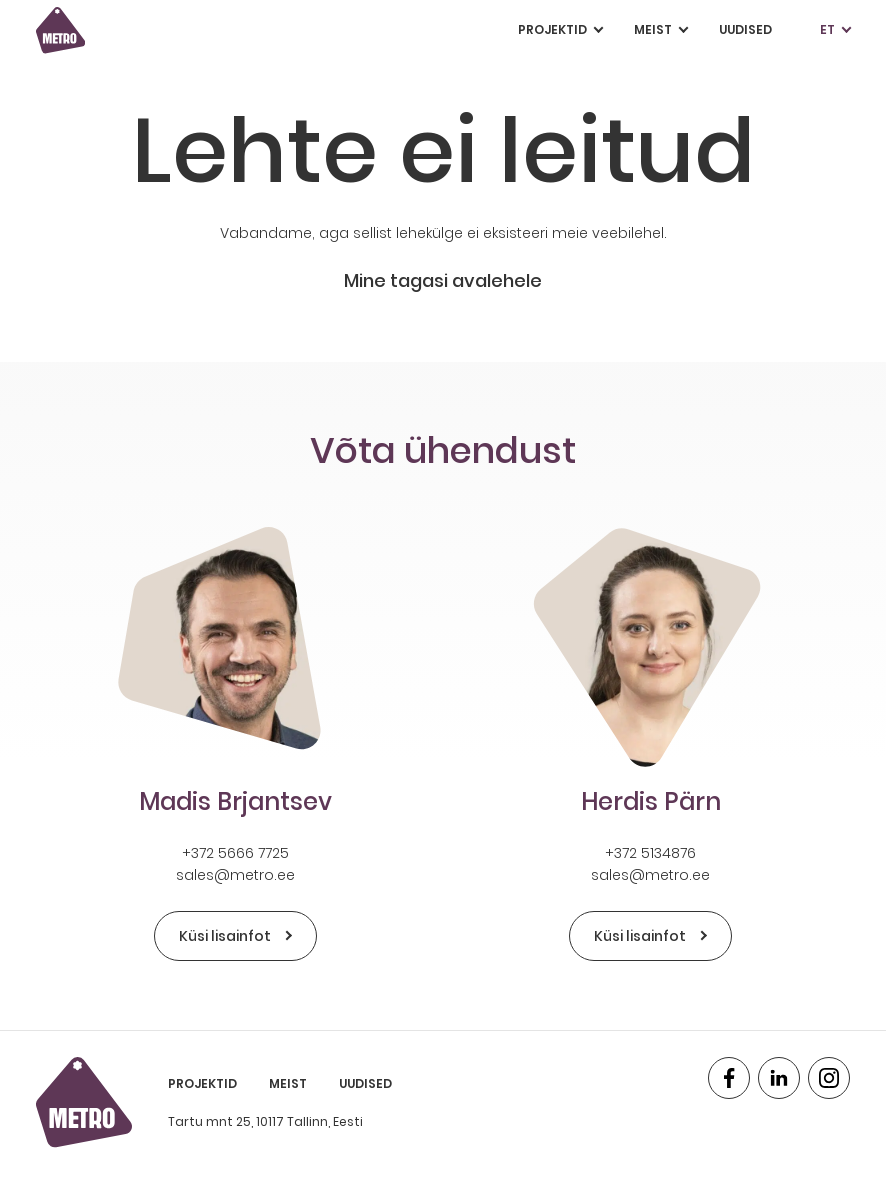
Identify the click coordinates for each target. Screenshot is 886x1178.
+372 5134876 (650, 853)
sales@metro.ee (235, 875)
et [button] (835, 30)
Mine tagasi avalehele (443, 280)
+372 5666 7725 (235, 853)
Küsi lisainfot (235, 936)
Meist (660, 30)
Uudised (745, 29)
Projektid (560, 30)
